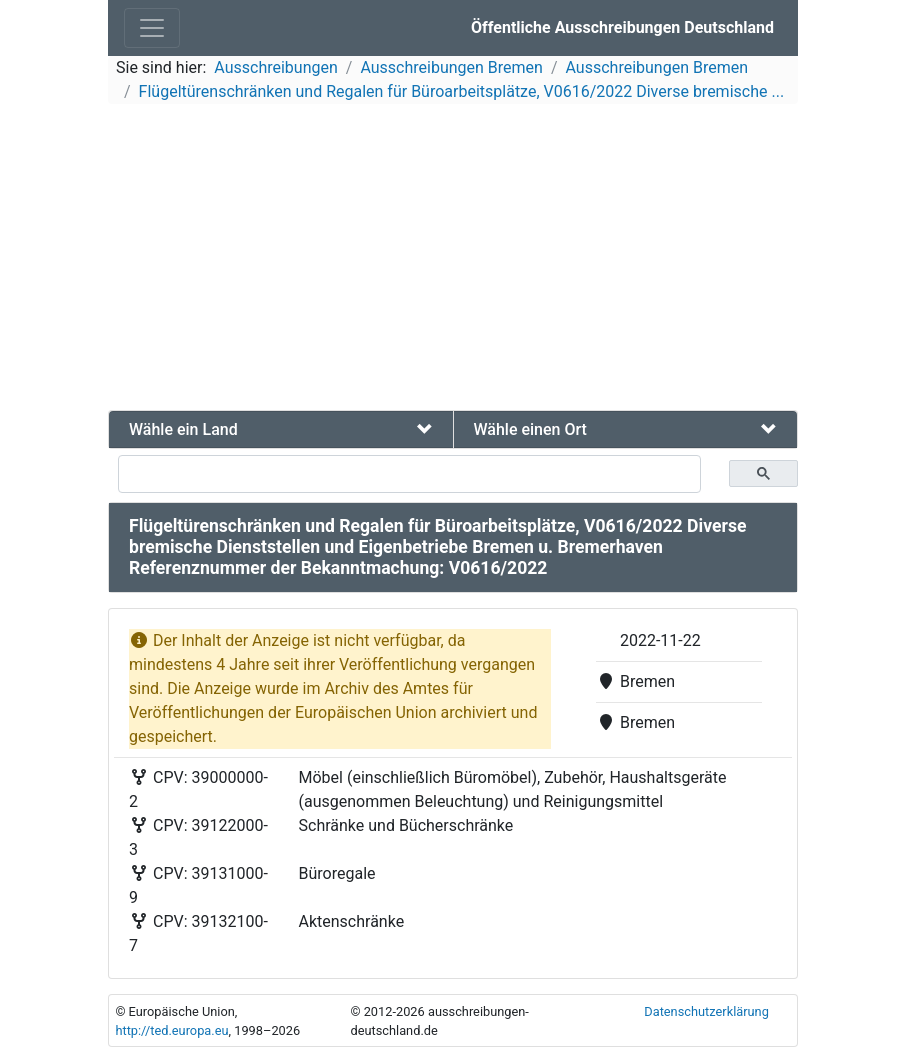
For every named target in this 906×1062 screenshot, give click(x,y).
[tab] (281, 429)
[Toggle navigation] (152, 28)
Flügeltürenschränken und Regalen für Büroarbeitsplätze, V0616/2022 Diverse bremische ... (461, 91)
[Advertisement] (453, 260)
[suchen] (409, 474)
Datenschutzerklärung (706, 1011)
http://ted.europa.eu (171, 1030)
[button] (281, 429)
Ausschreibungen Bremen (451, 67)
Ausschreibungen (275, 67)
